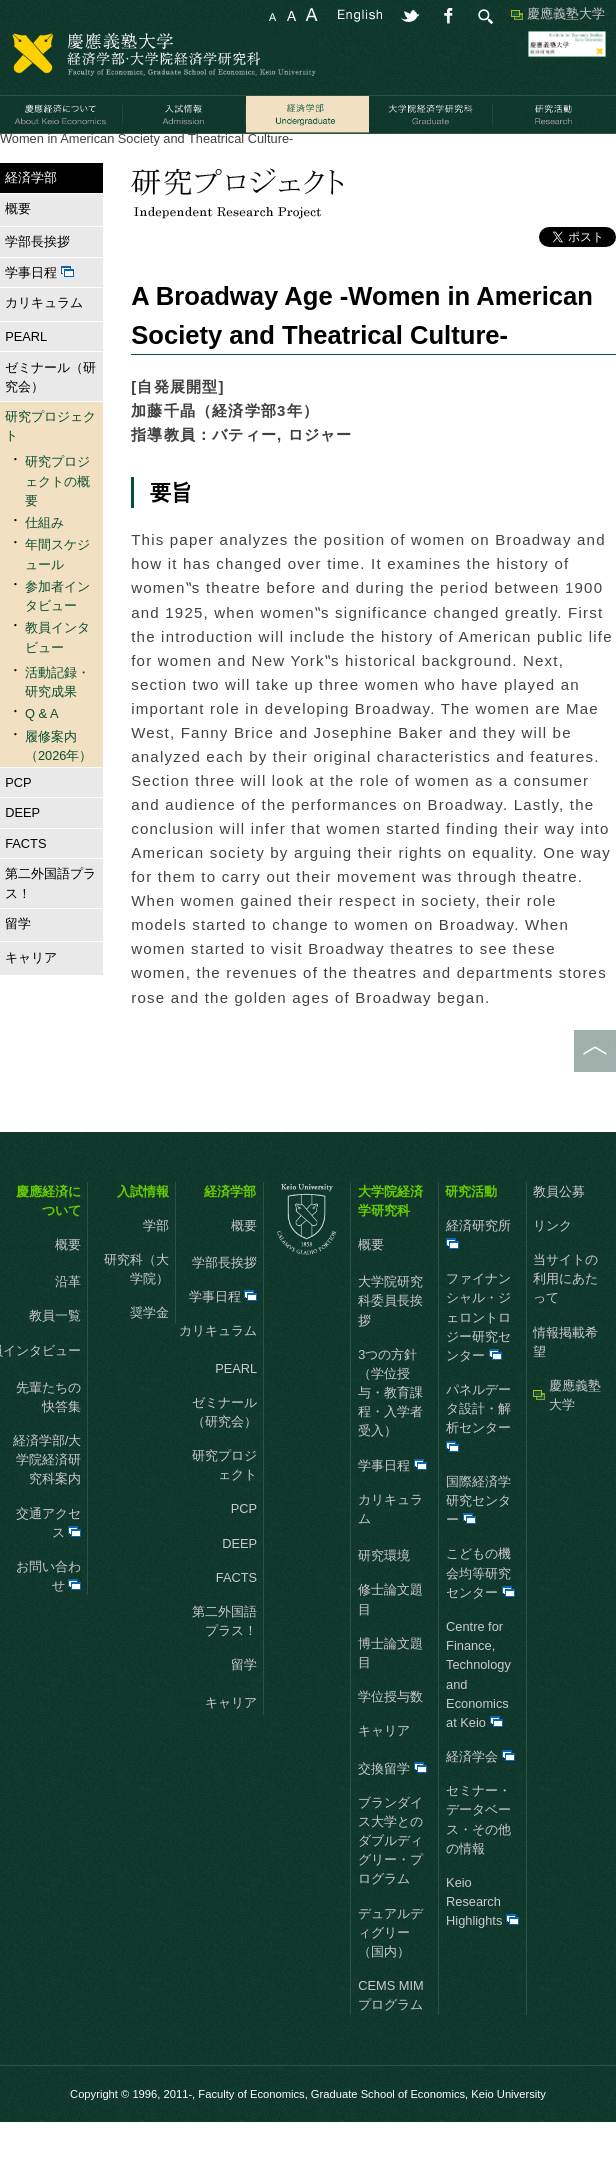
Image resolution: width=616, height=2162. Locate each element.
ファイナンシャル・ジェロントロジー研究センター (478, 1357)
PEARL (26, 375)
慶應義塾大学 (566, 13)
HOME (19, 158)
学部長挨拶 (37, 281)
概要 (15, 247)
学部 (156, 1264)
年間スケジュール (57, 594)
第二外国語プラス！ (50, 923)
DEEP (22, 852)
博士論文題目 (390, 1692)
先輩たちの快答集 (48, 1436)
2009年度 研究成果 (425, 158)
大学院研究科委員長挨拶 (390, 1340)
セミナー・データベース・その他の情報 (478, 1859)
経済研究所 (478, 1272)
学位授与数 (390, 1736)
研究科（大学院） (136, 1308)
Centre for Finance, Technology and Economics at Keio (478, 1713)
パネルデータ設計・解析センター (478, 1457)
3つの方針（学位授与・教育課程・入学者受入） (390, 1432)
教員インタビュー (57, 677)
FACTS (25, 882)
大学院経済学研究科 (390, 1240)
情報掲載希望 (565, 1381)
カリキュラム (41, 342)
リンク (552, 1264)
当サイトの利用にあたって (565, 1317)
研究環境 (384, 1595)
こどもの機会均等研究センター (480, 1612)
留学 (15, 963)
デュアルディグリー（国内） (390, 1971)
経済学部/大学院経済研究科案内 (47, 1499)
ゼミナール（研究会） (50, 416)
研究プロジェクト (172, 158)
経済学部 (79, 158)
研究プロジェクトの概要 (57, 520)
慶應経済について (48, 1240)
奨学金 (149, 1352)
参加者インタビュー (57, 635)
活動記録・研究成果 (296, 158)
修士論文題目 (390, 1639)
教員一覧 (55, 1355)
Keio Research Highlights (482, 1940)
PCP (18, 821)
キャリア (28, 996)
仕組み (44, 562)
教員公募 (559, 1230)
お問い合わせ (48, 1615)
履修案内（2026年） (58, 785)
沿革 (68, 1321)
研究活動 (471, 1230)
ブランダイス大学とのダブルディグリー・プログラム (390, 1880)
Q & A (41, 753)
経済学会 (480, 1796)
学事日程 (39, 311)
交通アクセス (48, 1562)
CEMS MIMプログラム (390, 2035)
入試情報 (143, 1230)
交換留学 (392, 1807)
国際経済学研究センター (478, 1539)
